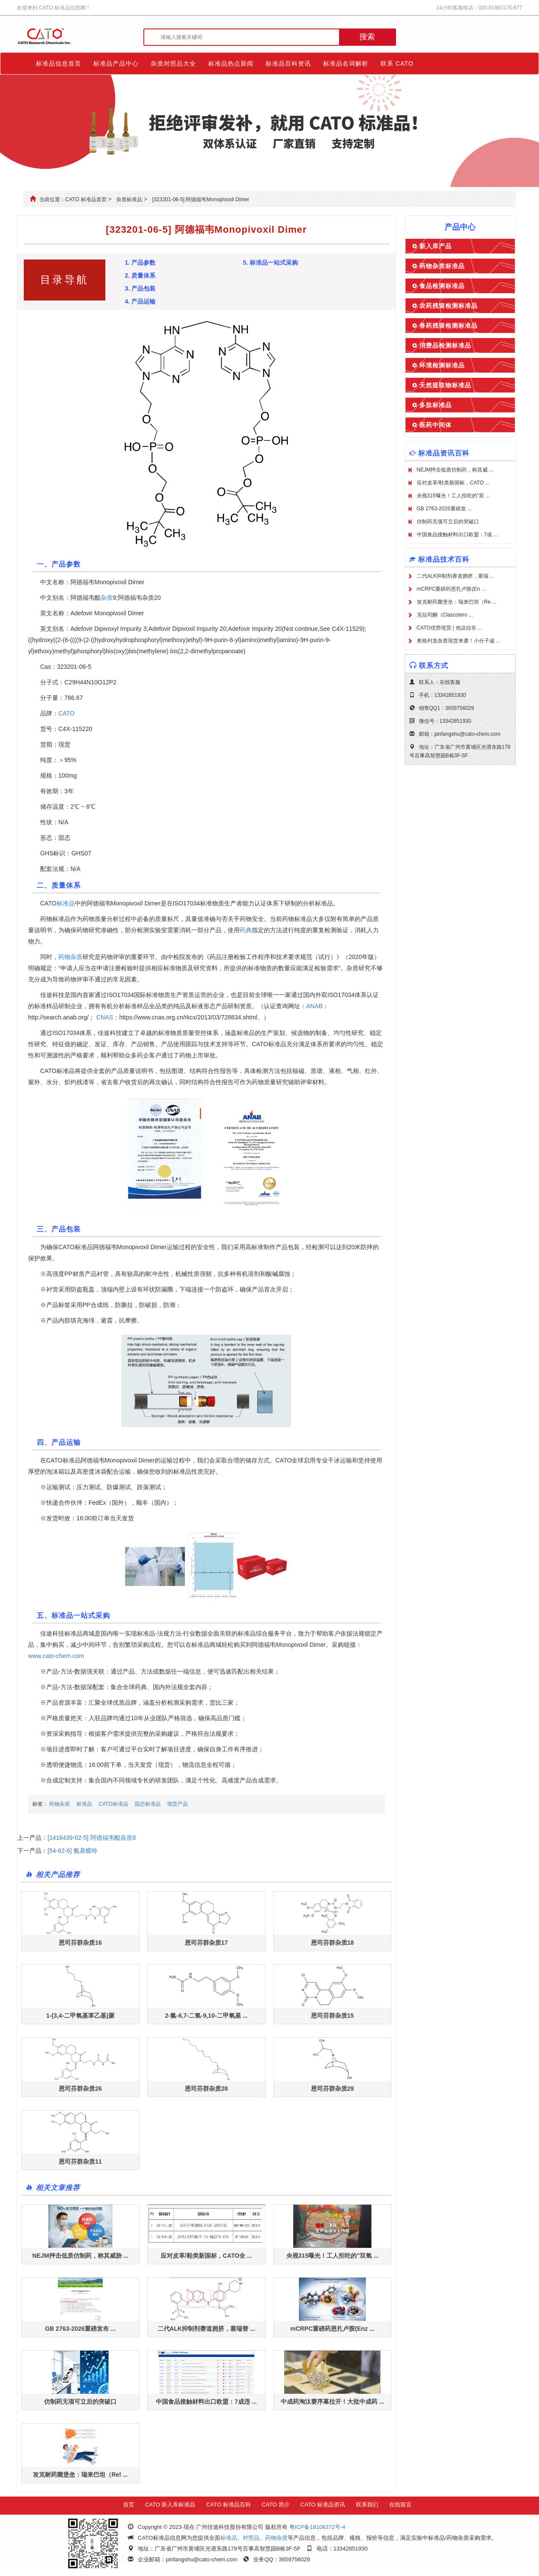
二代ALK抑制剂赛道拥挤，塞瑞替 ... (206, 2328)
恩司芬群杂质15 (332, 2015)
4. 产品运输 (140, 301)
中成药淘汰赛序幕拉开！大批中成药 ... (332, 2401)
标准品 (66, 903)
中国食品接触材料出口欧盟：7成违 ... (206, 2401)
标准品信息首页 (58, 63)
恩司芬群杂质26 (80, 2088)
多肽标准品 (435, 405)
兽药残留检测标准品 (448, 325)
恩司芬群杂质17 (206, 1942)
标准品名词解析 (345, 63)
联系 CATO (397, 63)
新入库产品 (435, 246)
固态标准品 (148, 1804)
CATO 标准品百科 (228, 2504)
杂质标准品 (129, 199)
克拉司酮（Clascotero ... (445, 615)
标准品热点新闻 (231, 63)
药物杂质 (70, 956)
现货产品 (177, 1804)
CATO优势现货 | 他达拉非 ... (449, 628)
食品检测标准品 (442, 285)
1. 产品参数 (140, 262)
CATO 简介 (276, 2504)
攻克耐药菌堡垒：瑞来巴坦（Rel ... (80, 2474)
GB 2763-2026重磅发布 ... (80, 2328)
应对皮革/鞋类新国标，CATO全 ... (206, 2255)
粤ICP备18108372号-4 (317, 2527)
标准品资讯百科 (443, 453)
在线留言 (400, 2504)
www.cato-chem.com (56, 1655)
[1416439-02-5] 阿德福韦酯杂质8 (92, 1837)
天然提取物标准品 (445, 385)
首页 (128, 2504)
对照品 (251, 2538)
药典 (246, 930)
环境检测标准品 (442, 365)
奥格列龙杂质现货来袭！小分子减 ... (458, 641)
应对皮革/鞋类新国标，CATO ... (453, 483)
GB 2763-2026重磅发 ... (444, 509)
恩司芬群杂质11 (80, 2161)
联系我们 (367, 2504)
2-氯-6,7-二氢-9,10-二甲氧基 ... (206, 2015)
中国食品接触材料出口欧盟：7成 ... (457, 535)
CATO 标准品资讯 (323, 2504)
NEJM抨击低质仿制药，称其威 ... (455, 470)
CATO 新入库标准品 (170, 2504)
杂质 (107, 597)
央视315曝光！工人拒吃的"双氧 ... (332, 2255)
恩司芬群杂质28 (206, 2088)
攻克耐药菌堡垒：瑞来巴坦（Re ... (457, 602)
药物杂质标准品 (442, 266)
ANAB (314, 1006)
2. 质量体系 (140, 275)
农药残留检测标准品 (448, 305)
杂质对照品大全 (173, 63)
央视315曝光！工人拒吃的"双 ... (453, 496)
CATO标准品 (113, 1804)
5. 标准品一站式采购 (270, 262)
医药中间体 (435, 424)
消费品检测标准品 (445, 345)
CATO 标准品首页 (86, 199)
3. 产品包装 (140, 288)
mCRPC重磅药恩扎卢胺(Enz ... (332, 2328)
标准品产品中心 (116, 63)
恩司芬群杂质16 (80, 1942)
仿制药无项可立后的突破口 (80, 2401)
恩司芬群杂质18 (332, 1942)
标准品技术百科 (443, 559)
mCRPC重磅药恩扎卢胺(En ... (451, 589)
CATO (66, 713)
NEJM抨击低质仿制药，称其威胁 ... (80, 2255)
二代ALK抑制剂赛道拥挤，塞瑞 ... (456, 576)
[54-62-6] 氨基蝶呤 (73, 1850)
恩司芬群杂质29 (332, 2088)
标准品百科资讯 (288, 63)
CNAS (104, 1017)
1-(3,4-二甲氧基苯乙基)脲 (80, 2015)
